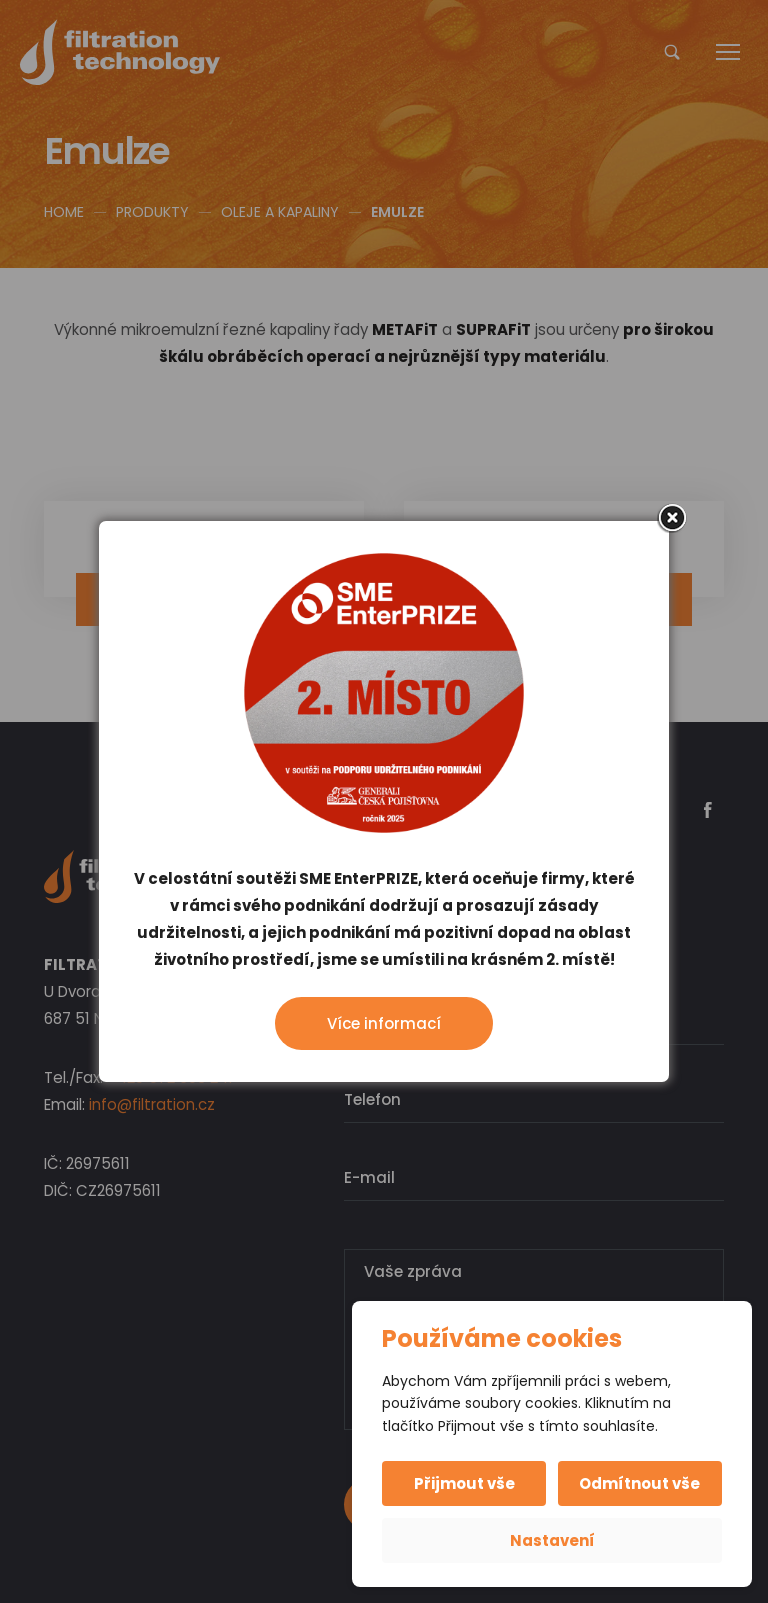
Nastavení (552, 1540)
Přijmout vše (465, 1483)
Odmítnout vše (639, 1483)
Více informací (384, 1023)
